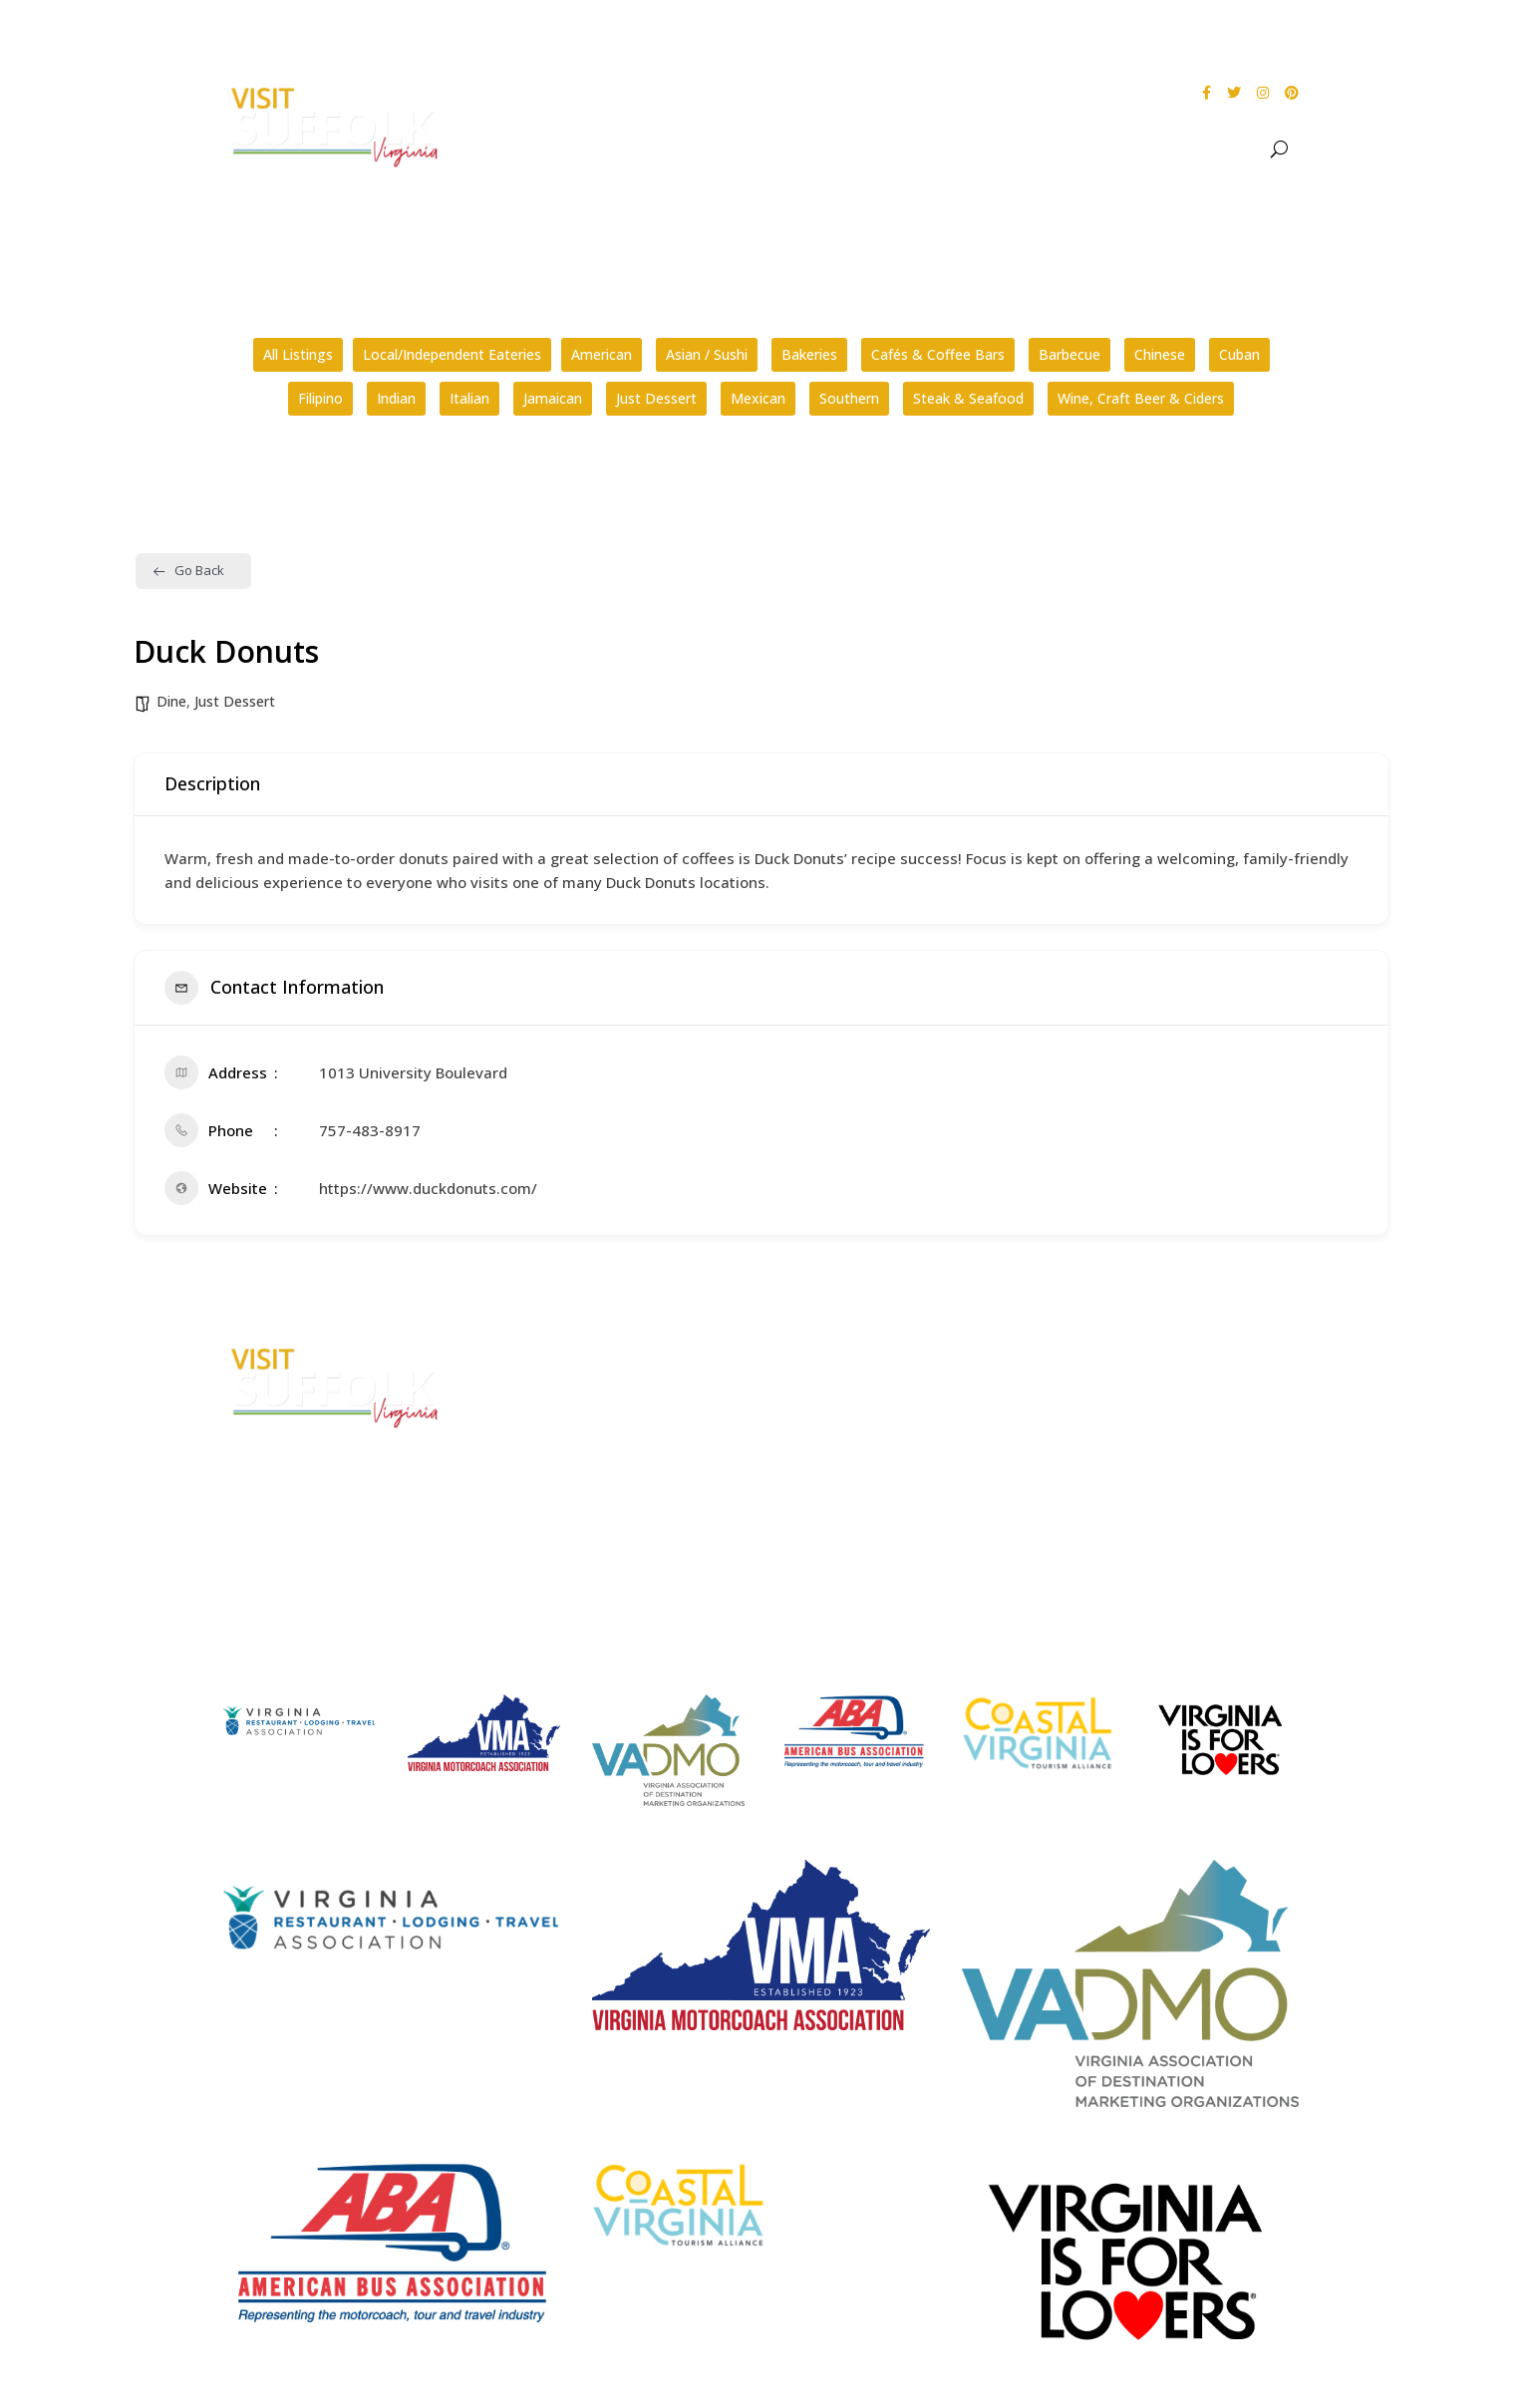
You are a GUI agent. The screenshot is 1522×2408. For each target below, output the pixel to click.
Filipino (320, 398)
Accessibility (1119, 1389)
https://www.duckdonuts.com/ (428, 1188)
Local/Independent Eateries (452, 354)
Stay (1148, 149)
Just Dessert (656, 398)
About (830, 149)
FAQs (808, 1353)
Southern (849, 398)
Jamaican (552, 398)
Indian (396, 398)
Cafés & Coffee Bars (938, 354)
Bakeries (809, 354)
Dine (1097, 149)
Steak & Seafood (968, 398)
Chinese (1159, 354)
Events (1019, 149)
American (601, 354)
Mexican (758, 398)
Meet (1222, 149)
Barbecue (1069, 354)
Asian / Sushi (707, 354)
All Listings (298, 354)
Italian (469, 398)
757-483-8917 (370, 1130)
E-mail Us (536, 1485)
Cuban (1239, 354)
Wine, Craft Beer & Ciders (1141, 398)
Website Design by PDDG (1157, 1465)
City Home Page (1131, 1353)
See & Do (923, 149)
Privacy (1100, 1427)
